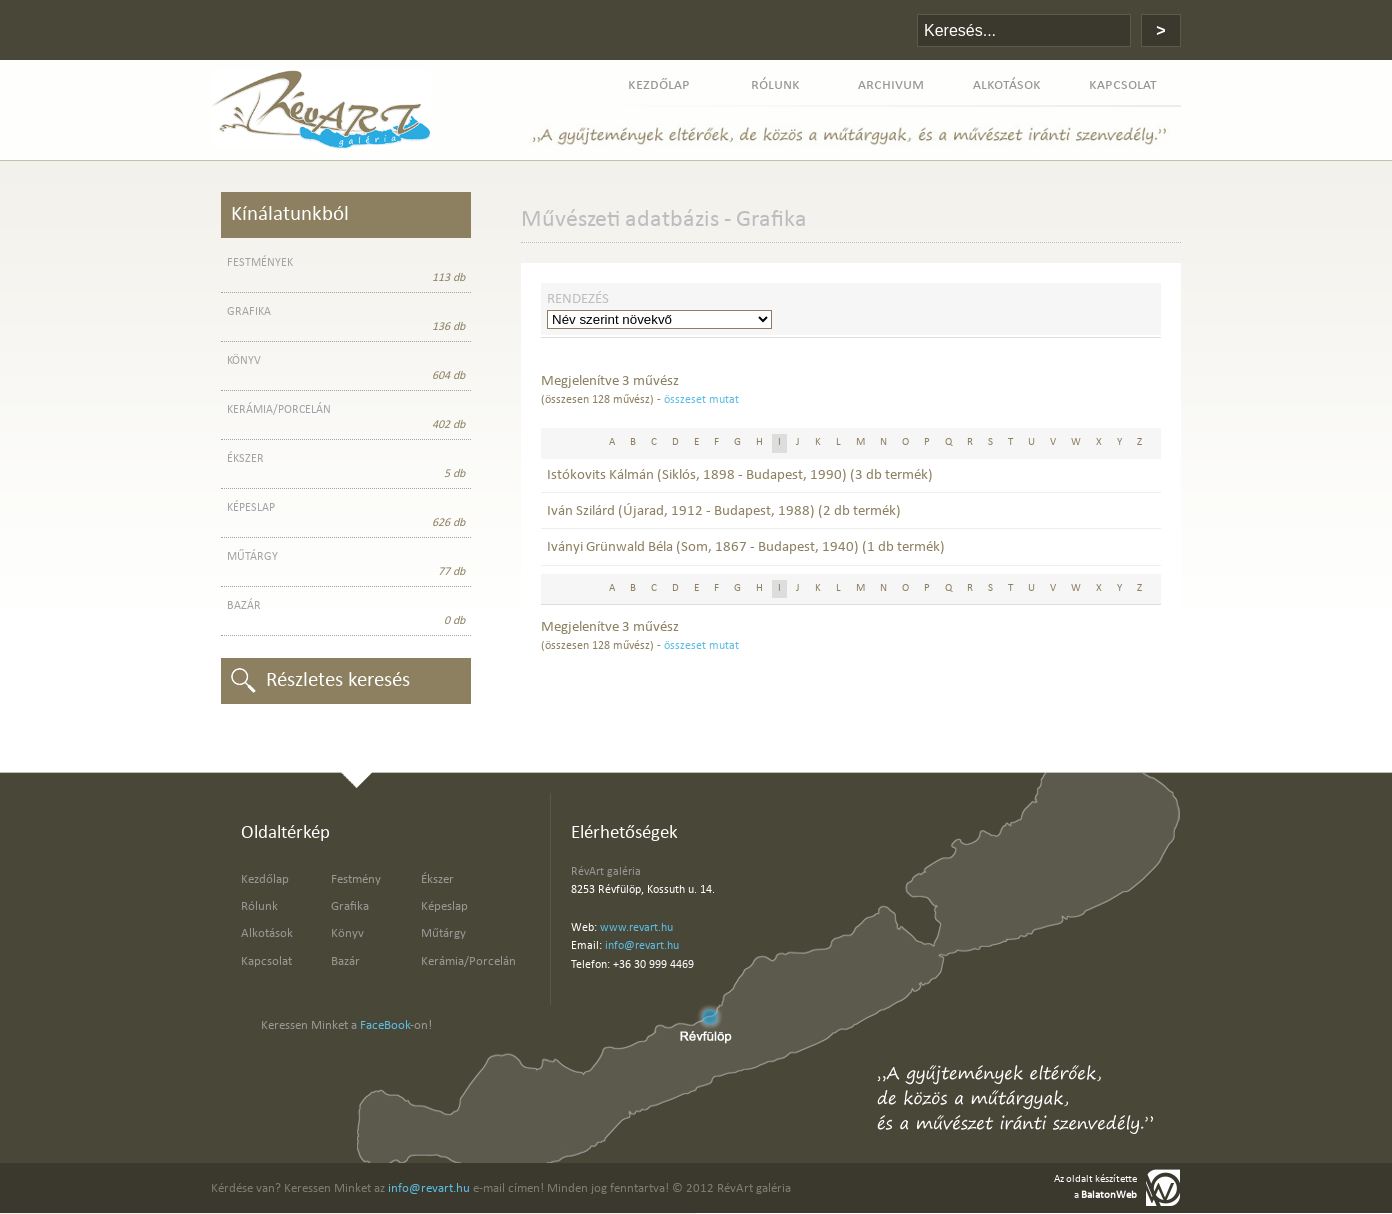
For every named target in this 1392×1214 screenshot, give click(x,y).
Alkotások (267, 933)
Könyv (347, 933)
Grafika (350, 906)
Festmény (356, 879)
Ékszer (437, 879)
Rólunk (259, 906)
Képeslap (444, 906)
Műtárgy (443, 933)
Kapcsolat (266, 961)
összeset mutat (701, 400)
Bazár (345, 961)
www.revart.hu (636, 928)
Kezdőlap (265, 879)
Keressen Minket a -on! (346, 1025)
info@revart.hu (642, 946)
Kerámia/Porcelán (468, 961)
